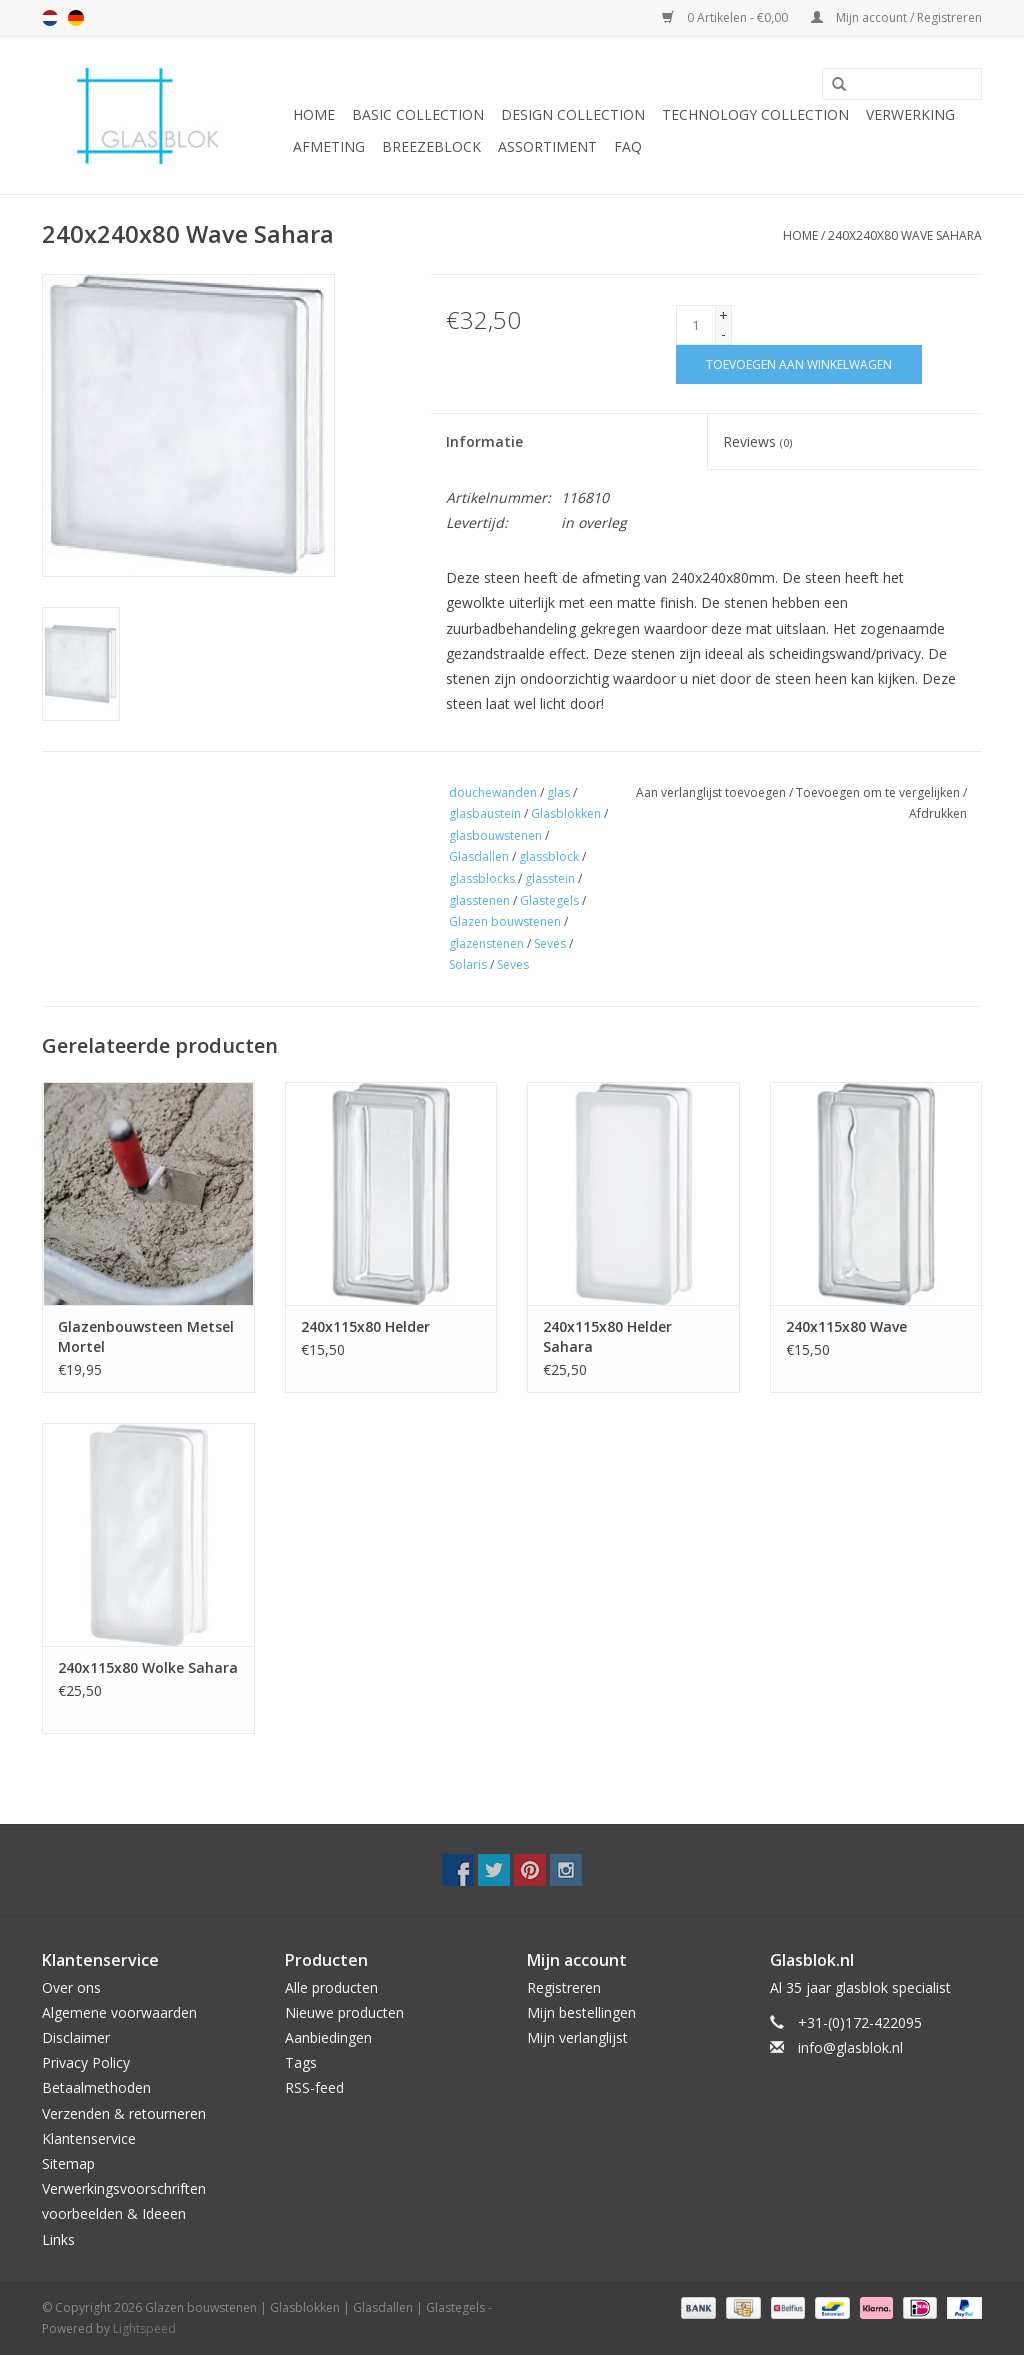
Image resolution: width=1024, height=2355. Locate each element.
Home (314, 114)
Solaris (468, 964)
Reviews (757, 441)
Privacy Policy (86, 2062)
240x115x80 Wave (846, 1326)
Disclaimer (76, 2037)
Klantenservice (89, 2138)
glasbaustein (485, 813)
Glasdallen (479, 856)
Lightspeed (144, 2328)
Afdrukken (938, 813)
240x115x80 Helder (365, 1326)
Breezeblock (431, 146)
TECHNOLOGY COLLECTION (755, 114)
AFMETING (329, 146)
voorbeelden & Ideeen (114, 2213)
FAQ (628, 146)
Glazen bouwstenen (505, 921)
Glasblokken (566, 813)
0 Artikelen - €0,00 (726, 17)
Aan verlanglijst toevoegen (711, 792)
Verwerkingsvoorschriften (124, 2188)
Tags (301, 2062)
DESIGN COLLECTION (573, 114)
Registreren (564, 1987)
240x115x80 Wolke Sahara (148, 1667)
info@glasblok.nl (850, 2047)
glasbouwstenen (495, 835)
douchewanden (493, 792)
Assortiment (547, 146)
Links (58, 2239)
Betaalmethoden (96, 2087)
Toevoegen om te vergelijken (879, 792)
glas (558, 792)
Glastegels (549, 900)
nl (50, 18)
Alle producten (331, 1987)
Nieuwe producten (344, 2012)
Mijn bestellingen (581, 2012)
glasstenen (479, 900)
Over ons (71, 1987)
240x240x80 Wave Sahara (905, 235)
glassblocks (482, 878)
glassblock (549, 856)
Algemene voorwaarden (119, 2012)
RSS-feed (314, 2087)
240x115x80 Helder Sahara (607, 1336)
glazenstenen (486, 943)
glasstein (550, 878)
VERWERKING (910, 114)
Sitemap (68, 2163)
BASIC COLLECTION (418, 114)
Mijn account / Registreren (896, 17)
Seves (550, 943)
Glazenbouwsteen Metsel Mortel (146, 1336)
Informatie (484, 441)
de (76, 18)
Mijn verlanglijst (577, 2037)
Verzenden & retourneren (124, 2113)
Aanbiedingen (328, 2037)
